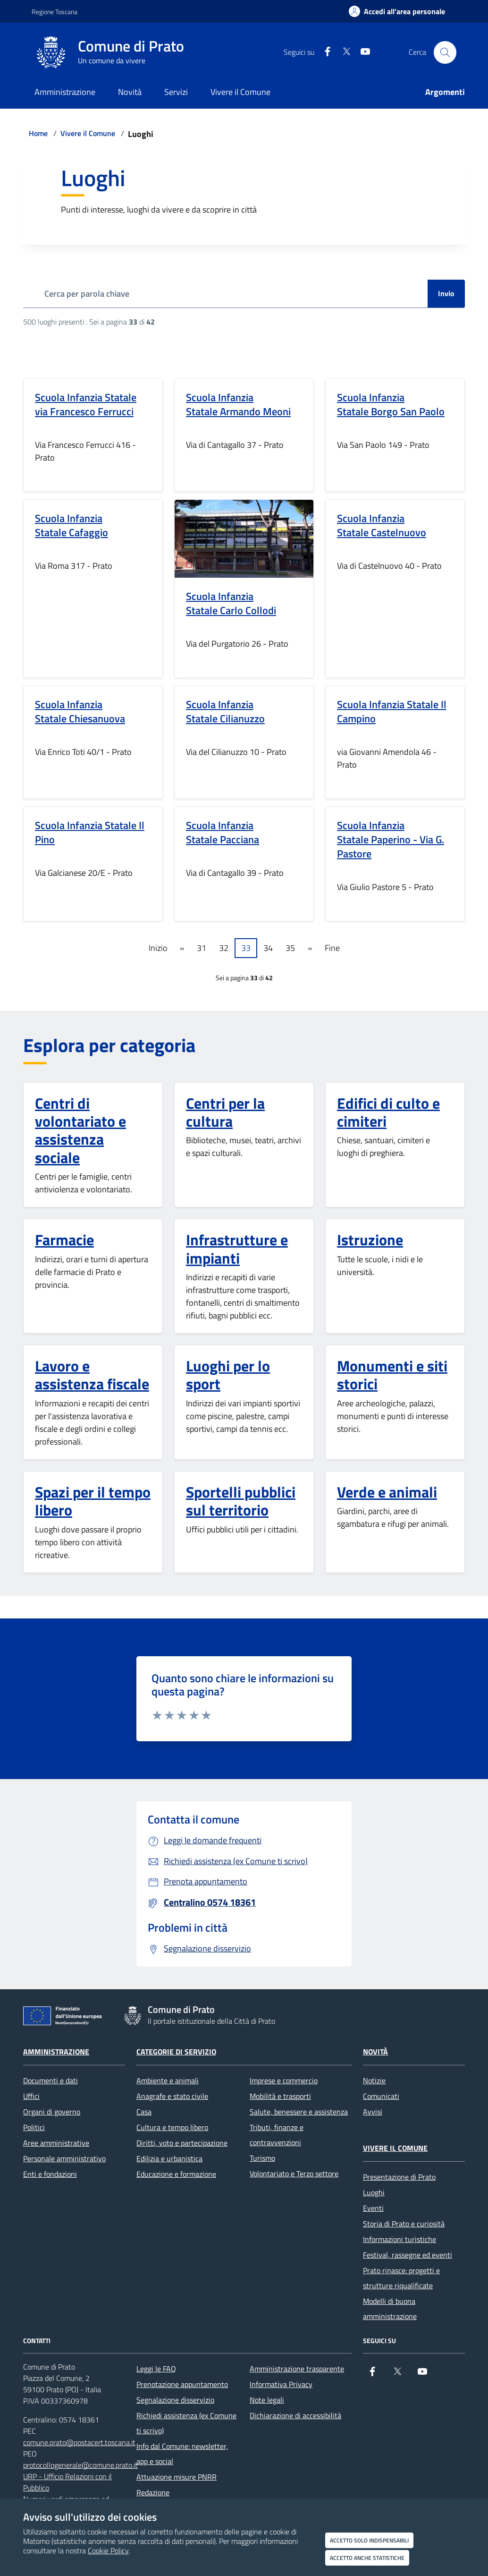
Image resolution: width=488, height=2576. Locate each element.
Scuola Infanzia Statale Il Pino (89, 832)
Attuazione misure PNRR (176, 2476)
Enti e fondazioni (50, 2174)
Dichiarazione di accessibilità (295, 2415)
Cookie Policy (108, 2550)
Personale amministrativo (64, 2158)
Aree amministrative (56, 2142)
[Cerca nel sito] (445, 52)
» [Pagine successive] (310, 947)
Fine (332, 947)
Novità (375, 2051)
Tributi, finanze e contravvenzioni (276, 2135)
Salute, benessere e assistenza (299, 2111)
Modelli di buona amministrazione (390, 2308)
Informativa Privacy (281, 2384)
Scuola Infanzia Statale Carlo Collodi (231, 603)
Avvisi (372, 2111)
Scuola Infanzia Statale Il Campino (391, 711)
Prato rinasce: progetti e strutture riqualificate (401, 2278)
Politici (34, 2127)
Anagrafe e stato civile (172, 2096)
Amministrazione (56, 2051)
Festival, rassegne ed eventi (407, 2254)
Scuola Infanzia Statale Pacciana (222, 832)
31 (201, 947)
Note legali (267, 2399)
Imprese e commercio (284, 2080)
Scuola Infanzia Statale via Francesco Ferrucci (85, 404)
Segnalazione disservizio (175, 2399)
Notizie (374, 2080)
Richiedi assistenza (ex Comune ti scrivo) (186, 2423)
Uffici (31, 2096)
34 (268, 947)
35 (290, 947)
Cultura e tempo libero (172, 2127)
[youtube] (361, 52)
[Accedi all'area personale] (396, 11)
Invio (446, 293)
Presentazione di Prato (399, 2176)
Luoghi (374, 2192)
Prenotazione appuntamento (182, 2384)
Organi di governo (51, 2111)
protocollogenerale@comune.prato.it (80, 2465)
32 (223, 947)
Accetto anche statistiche (367, 2557)
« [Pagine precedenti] (182, 947)
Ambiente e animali (167, 2080)
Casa (143, 2111)
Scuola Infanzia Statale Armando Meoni (238, 404)
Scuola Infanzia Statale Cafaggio (71, 525)
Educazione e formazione (176, 2174)
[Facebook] (323, 52)
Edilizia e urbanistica (169, 2158)
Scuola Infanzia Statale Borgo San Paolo (391, 404)
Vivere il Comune (87, 133)
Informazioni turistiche (399, 2239)
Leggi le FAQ (156, 2368)
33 (246, 947)
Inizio (158, 947)
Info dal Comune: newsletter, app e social (182, 2453)
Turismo (262, 2158)
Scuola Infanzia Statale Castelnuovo (381, 525)
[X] (342, 52)
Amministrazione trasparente (297, 2368)
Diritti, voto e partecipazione (181, 2142)
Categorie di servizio (176, 2051)
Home (38, 133)
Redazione (152, 2492)
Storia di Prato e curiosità (404, 2223)
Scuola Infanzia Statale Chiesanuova (80, 711)
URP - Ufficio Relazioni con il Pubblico (67, 2482)
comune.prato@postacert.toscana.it (79, 2442)
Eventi (373, 2208)
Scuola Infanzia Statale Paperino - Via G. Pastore (390, 839)
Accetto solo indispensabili (369, 2540)
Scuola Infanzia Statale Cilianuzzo (225, 711)
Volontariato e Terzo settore (294, 2173)
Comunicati (381, 2096)
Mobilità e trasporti (280, 2096)
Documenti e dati (50, 2080)
